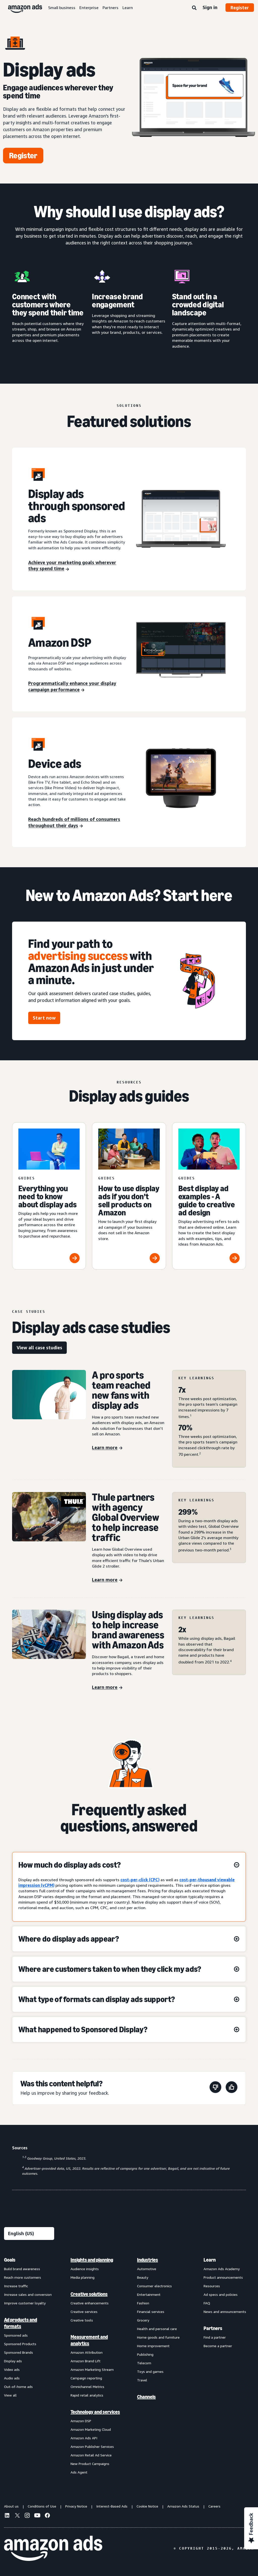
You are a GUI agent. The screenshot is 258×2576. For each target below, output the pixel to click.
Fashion (143, 2303)
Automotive (146, 2269)
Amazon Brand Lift (86, 2361)
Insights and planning (92, 2260)
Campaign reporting (86, 2378)
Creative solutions (89, 2294)
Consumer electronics (154, 2286)
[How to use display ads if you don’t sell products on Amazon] (129, 1195)
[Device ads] (181, 782)
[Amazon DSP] (181, 653)
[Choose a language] (29, 2233)
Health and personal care (157, 2329)
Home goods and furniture (158, 2337)
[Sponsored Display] (181, 518)
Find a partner (215, 2337)
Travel (142, 2380)
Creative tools (82, 2320)
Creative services (84, 2311)
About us (11, 2506)
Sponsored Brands (18, 2352)
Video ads (12, 2369)
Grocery (143, 2320)
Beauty (142, 2277)
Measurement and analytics (89, 2340)
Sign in (210, 7)
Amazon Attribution (87, 2352)
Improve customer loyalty (25, 2303)
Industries (147, 2260)
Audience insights (85, 2269)
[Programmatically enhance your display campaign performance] (77, 687)
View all (10, 2395)
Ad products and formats (20, 2323)
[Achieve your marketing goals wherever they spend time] (77, 566)
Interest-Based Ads (111, 2506)
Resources (212, 2286)
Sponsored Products (20, 2344)
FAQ (207, 2303)
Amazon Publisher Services (92, 2446)
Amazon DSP (81, 2421)
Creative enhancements (90, 2303)
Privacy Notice (76, 2506)
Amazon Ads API (84, 2438)
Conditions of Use (42, 2506)
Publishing (145, 2354)
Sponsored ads (16, 2335)
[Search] (194, 8)
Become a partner (218, 2346)
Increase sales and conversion (28, 2294)
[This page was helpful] (231, 2088)
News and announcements (225, 2311)
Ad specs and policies (221, 2294)
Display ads (13, 2361)
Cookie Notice (147, 2506)
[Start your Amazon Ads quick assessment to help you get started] (44, 1018)
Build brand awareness (22, 2269)
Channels (146, 2397)
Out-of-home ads (18, 2386)
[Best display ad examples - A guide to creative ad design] (209, 1195)
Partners (110, 7)
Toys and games (150, 2371)
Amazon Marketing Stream (92, 2369)
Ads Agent (79, 2472)
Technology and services (95, 2412)
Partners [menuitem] (213, 2328)
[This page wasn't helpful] (215, 2088)
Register (240, 7)
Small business (61, 7)
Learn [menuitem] (210, 2260)
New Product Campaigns (90, 2463)
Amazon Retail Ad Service (91, 2455)
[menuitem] (29, 2366)
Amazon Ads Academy (222, 2269)
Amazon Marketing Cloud (91, 2429)
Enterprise (89, 7)
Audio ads (12, 2378)
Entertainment (148, 2294)
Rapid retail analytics (87, 2395)
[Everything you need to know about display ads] (49, 1195)
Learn (127, 7)
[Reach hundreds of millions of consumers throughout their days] (77, 823)
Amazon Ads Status (183, 2506)
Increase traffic (16, 2286)
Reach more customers (22, 2277)
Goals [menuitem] (9, 2260)
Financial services (150, 2311)
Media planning (82, 2277)
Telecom (144, 2363)
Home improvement (153, 2346)
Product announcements (223, 2277)
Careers (214, 2506)
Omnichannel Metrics (87, 2386)
